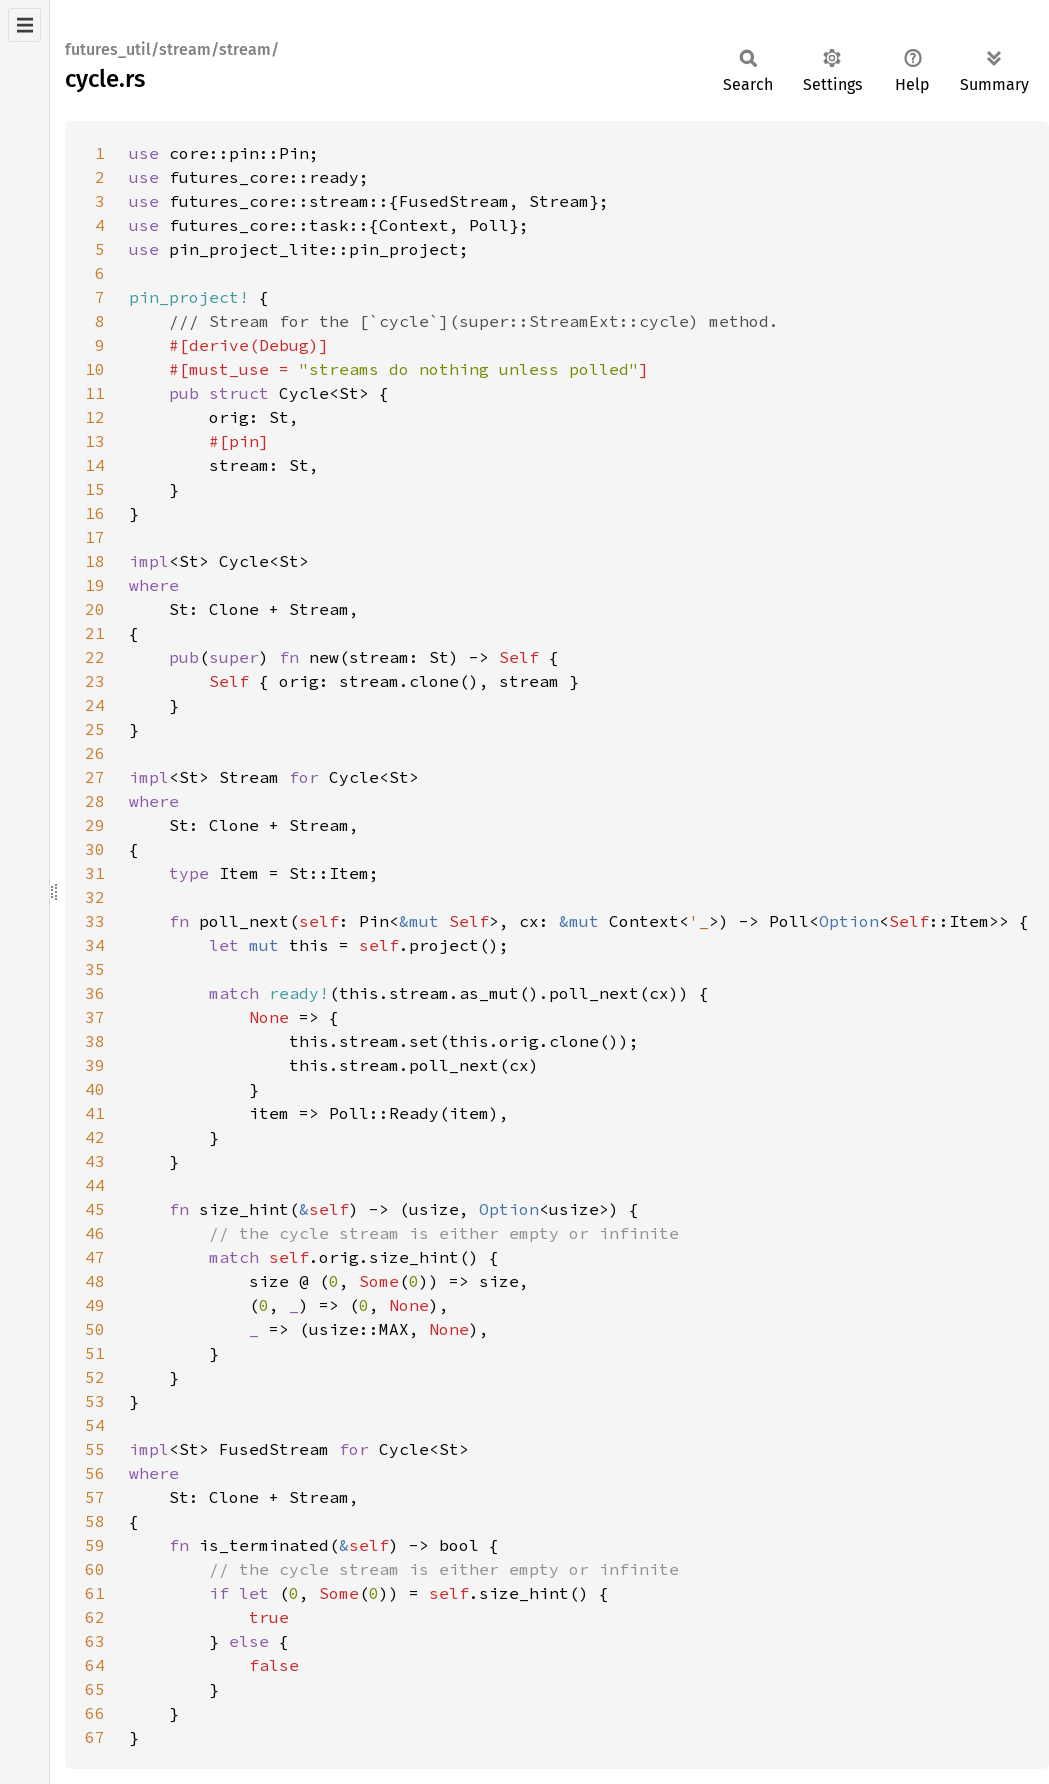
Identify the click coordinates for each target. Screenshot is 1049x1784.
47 (95, 1257)
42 (95, 1137)
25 (95, 729)
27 (95, 777)
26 (95, 753)
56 (95, 1473)
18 (95, 561)
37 (95, 1017)
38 (95, 1041)
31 (95, 873)
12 (95, 417)
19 (95, 585)
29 (95, 825)
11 (95, 393)
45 (95, 1209)
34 (95, 945)
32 (95, 897)
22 (95, 657)
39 (95, 1065)
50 (95, 1329)
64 (95, 1665)
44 (95, 1185)
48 (95, 1281)
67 (95, 1737)
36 (95, 993)
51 (95, 1353)
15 (95, 489)
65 (95, 1689)
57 (95, 1497)
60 (95, 1569)
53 (95, 1401)
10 (95, 369)
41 (95, 1113)
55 (95, 1449)
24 (95, 705)
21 (95, 633)
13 (95, 441)
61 (95, 1593)
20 (95, 609)
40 (95, 1089)
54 (95, 1425)
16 (95, 513)
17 (95, 537)
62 (95, 1617)
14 (95, 465)
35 (95, 969)
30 (95, 849)
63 (95, 1641)
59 (95, 1545)
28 (95, 801)
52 (95, 1377)
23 (95, 681)
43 (95, 1161)
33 (95, 921)
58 (95, 1521)
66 (95, 1713)
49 (95, 1305)
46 (95, 1233)
